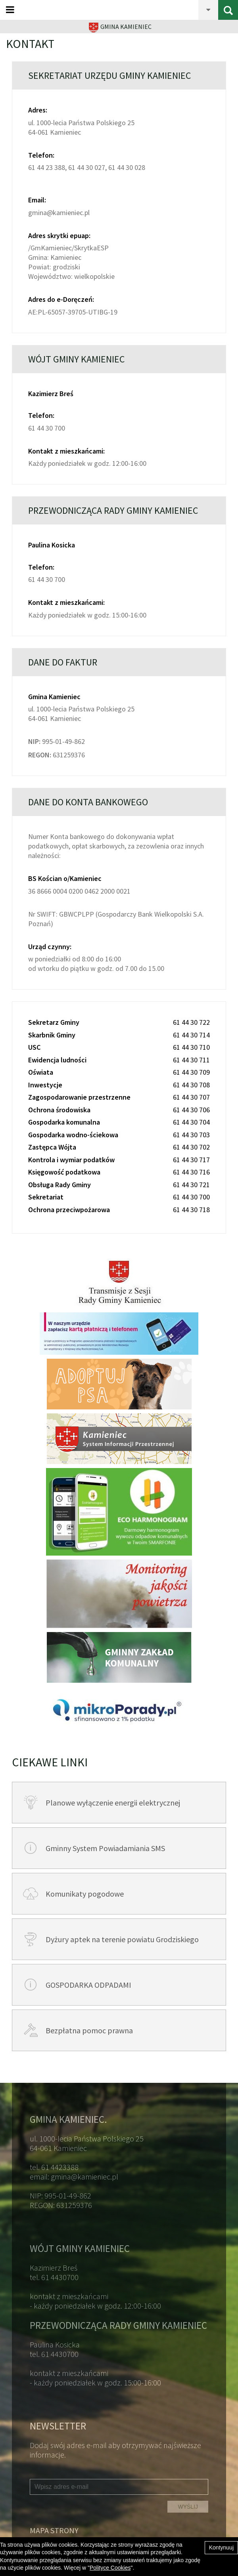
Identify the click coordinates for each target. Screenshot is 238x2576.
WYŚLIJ (188, 2507)
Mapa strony (54, 2530)
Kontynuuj (221, 2547)
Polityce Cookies (110, 2568)
